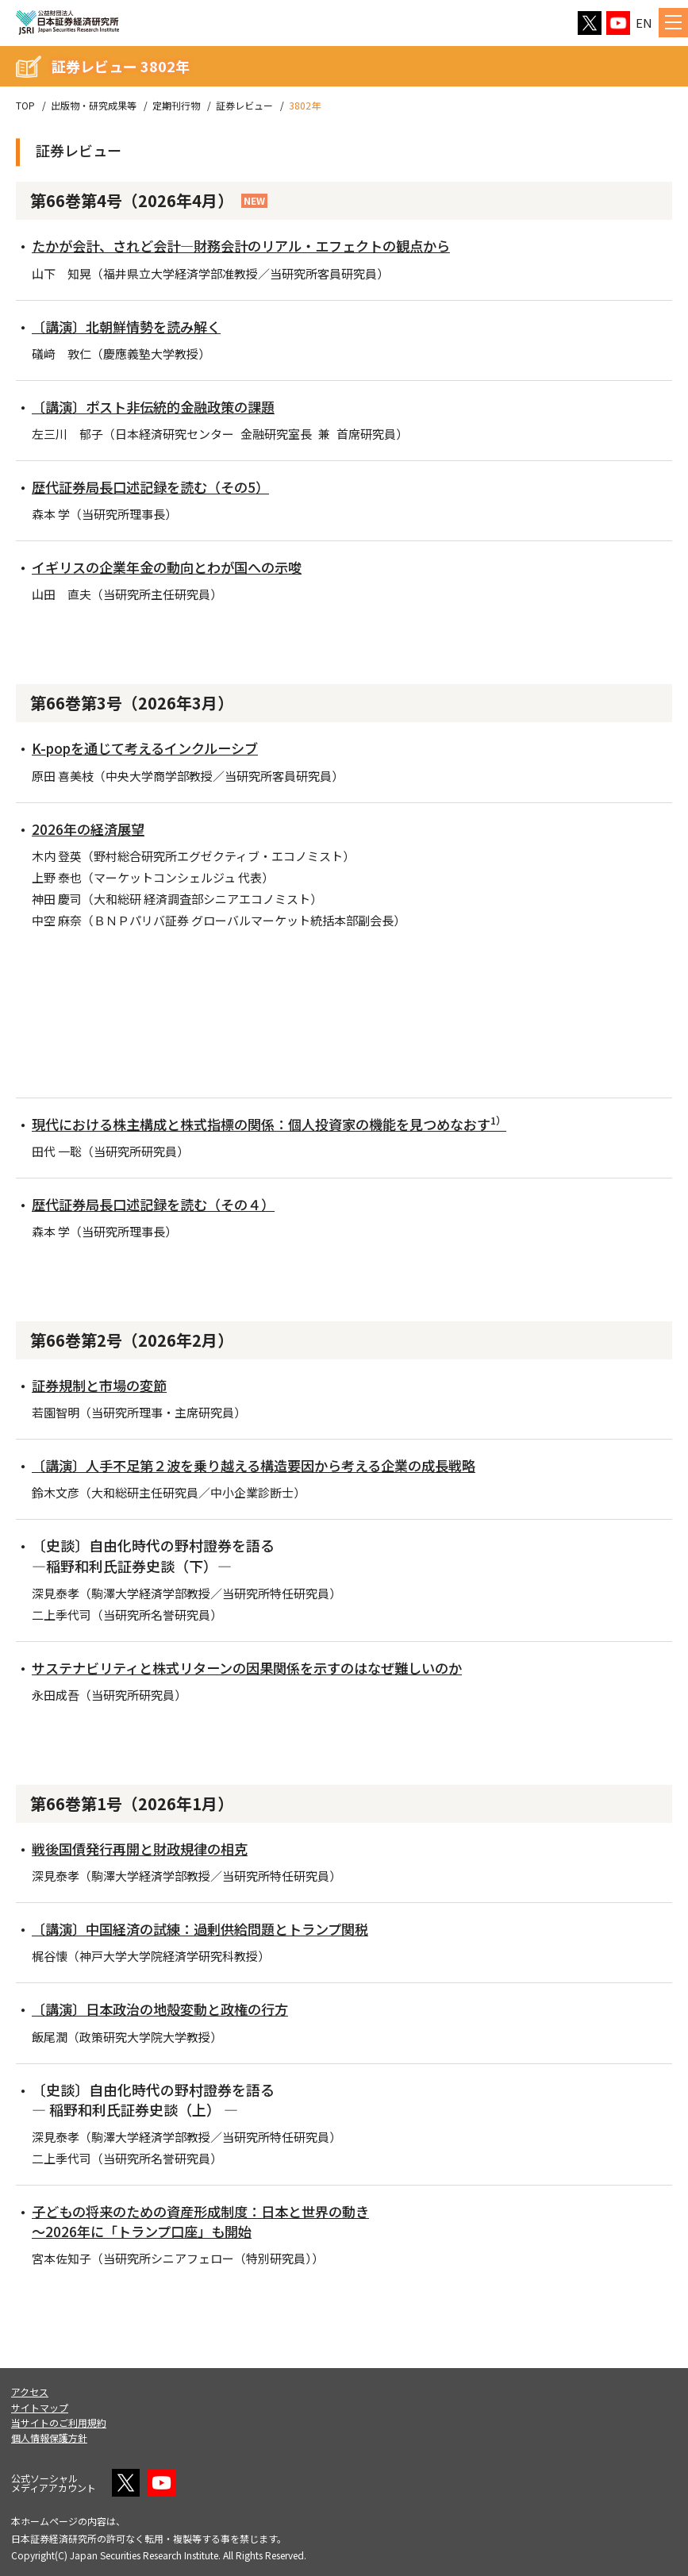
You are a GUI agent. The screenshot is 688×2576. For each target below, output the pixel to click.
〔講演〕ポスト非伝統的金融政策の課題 (160, 406)
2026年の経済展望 (90, 828)
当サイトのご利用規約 (58, 2422)
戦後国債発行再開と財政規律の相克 (146, 1848)
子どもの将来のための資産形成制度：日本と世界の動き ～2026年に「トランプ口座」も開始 (210, 2221)
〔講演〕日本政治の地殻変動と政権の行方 (167, 2008)
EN (644, 22)
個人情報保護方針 (49, 2437)
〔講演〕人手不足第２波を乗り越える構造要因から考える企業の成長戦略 (267, 1465)
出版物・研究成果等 (93, 105)
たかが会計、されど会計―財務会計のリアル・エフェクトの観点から (253, 245)
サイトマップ (39, 2407)
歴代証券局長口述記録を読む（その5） (157, 486)
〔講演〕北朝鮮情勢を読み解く (132, 326)
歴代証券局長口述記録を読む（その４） (160, 1204)
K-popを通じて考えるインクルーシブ (152, 747)
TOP (25, 105)
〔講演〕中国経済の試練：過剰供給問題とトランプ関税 (210, 1928)
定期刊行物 (176, 105)
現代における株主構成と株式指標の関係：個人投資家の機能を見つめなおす (283, 1123)
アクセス (29, 2391)
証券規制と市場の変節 (103, 1385)
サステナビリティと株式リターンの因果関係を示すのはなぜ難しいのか (259, 1667)
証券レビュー (244, 105)
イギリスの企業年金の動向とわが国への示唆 (174, 566)
